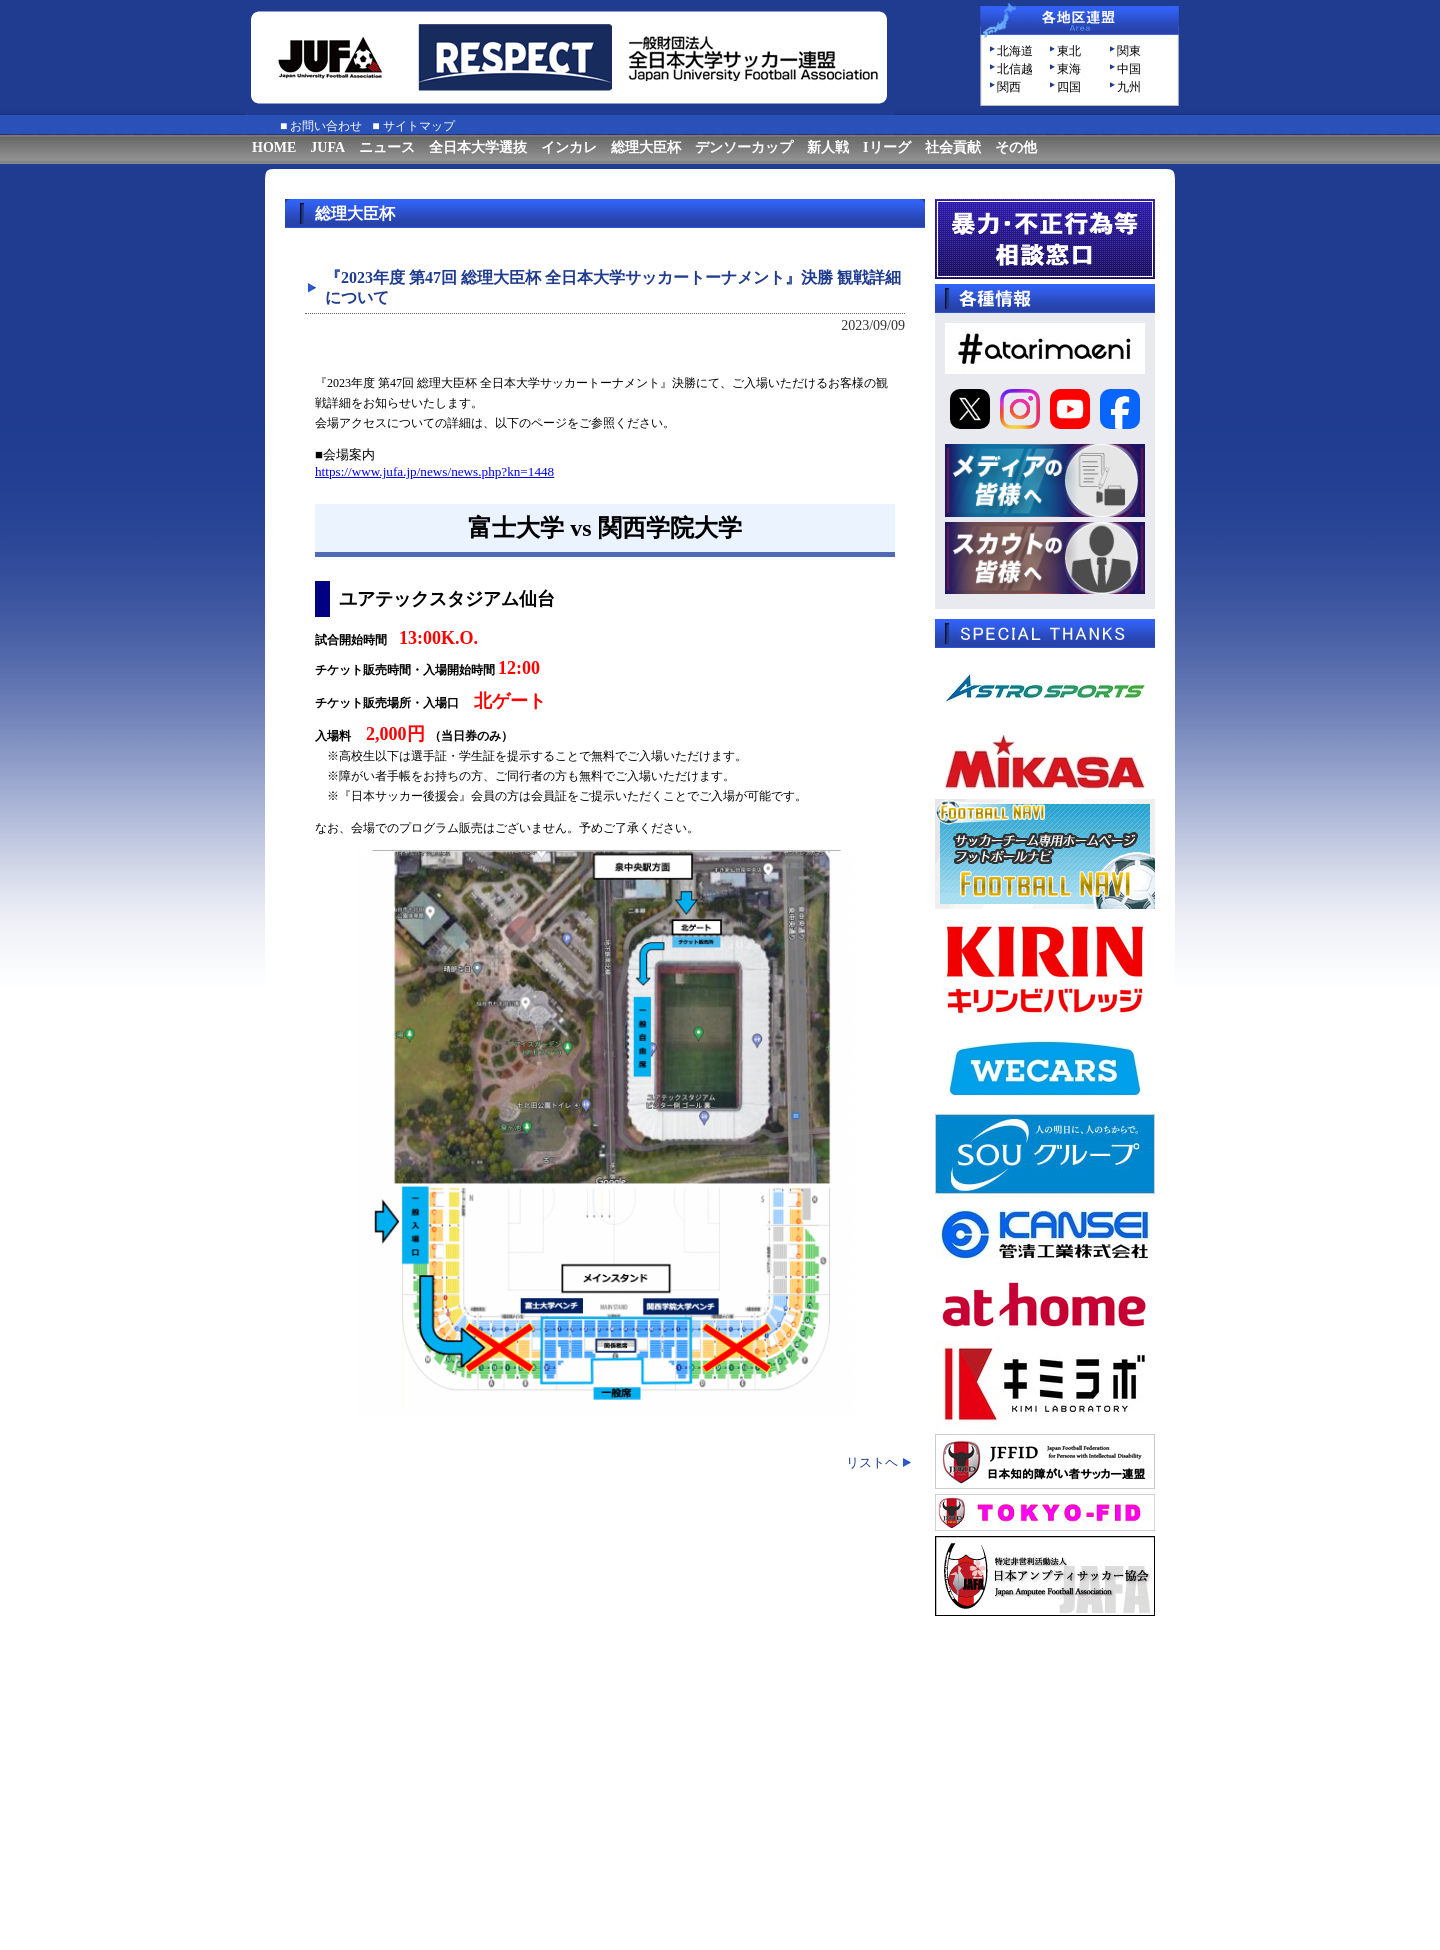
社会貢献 (953, 147)
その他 (1016, 147)
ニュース (387, 147)
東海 (1069, 69)
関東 (1129, 51)
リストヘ (872, 1462)
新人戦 (828, 147)
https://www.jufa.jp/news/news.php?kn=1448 (434, 471)
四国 (1069, 87)
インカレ (569, 147)
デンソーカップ (744, 147)
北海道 (1015, 51)
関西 (1009, 87)
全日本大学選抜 (478, 147)
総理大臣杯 (646, 147)
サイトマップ (419, 126)
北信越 (1015, 69)
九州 (1129, 87)
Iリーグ (886, 147)
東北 (1069, 51)
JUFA (327, 147)
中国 (1129, 69)
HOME (274, 147)
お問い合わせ (326, 126)
